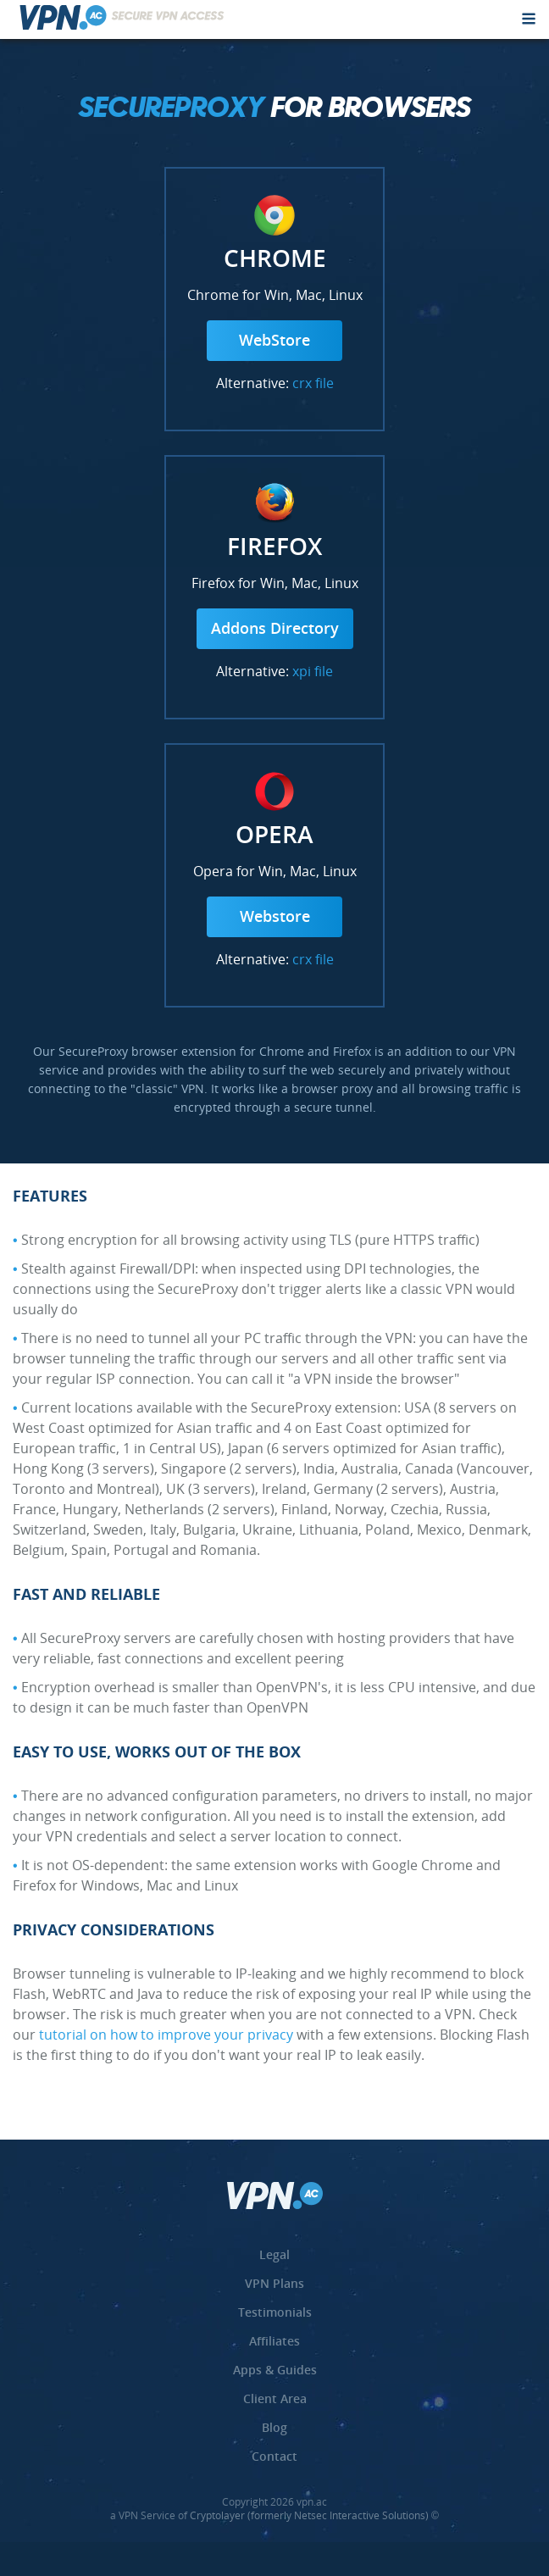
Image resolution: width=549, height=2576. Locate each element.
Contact (274, 2457)
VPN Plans (274, 2284)
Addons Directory (275, 629)
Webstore (275, 917)
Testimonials (275, 2313)
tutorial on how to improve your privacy (166, 2036)
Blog (274, 2428)
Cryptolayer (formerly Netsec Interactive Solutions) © (314, 2517)
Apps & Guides (275, 2371)
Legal (274, 2256)
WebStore (274, 341)
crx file (313, 384)
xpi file (312, 673)
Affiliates (274, 2342)
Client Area (275, 2400)
